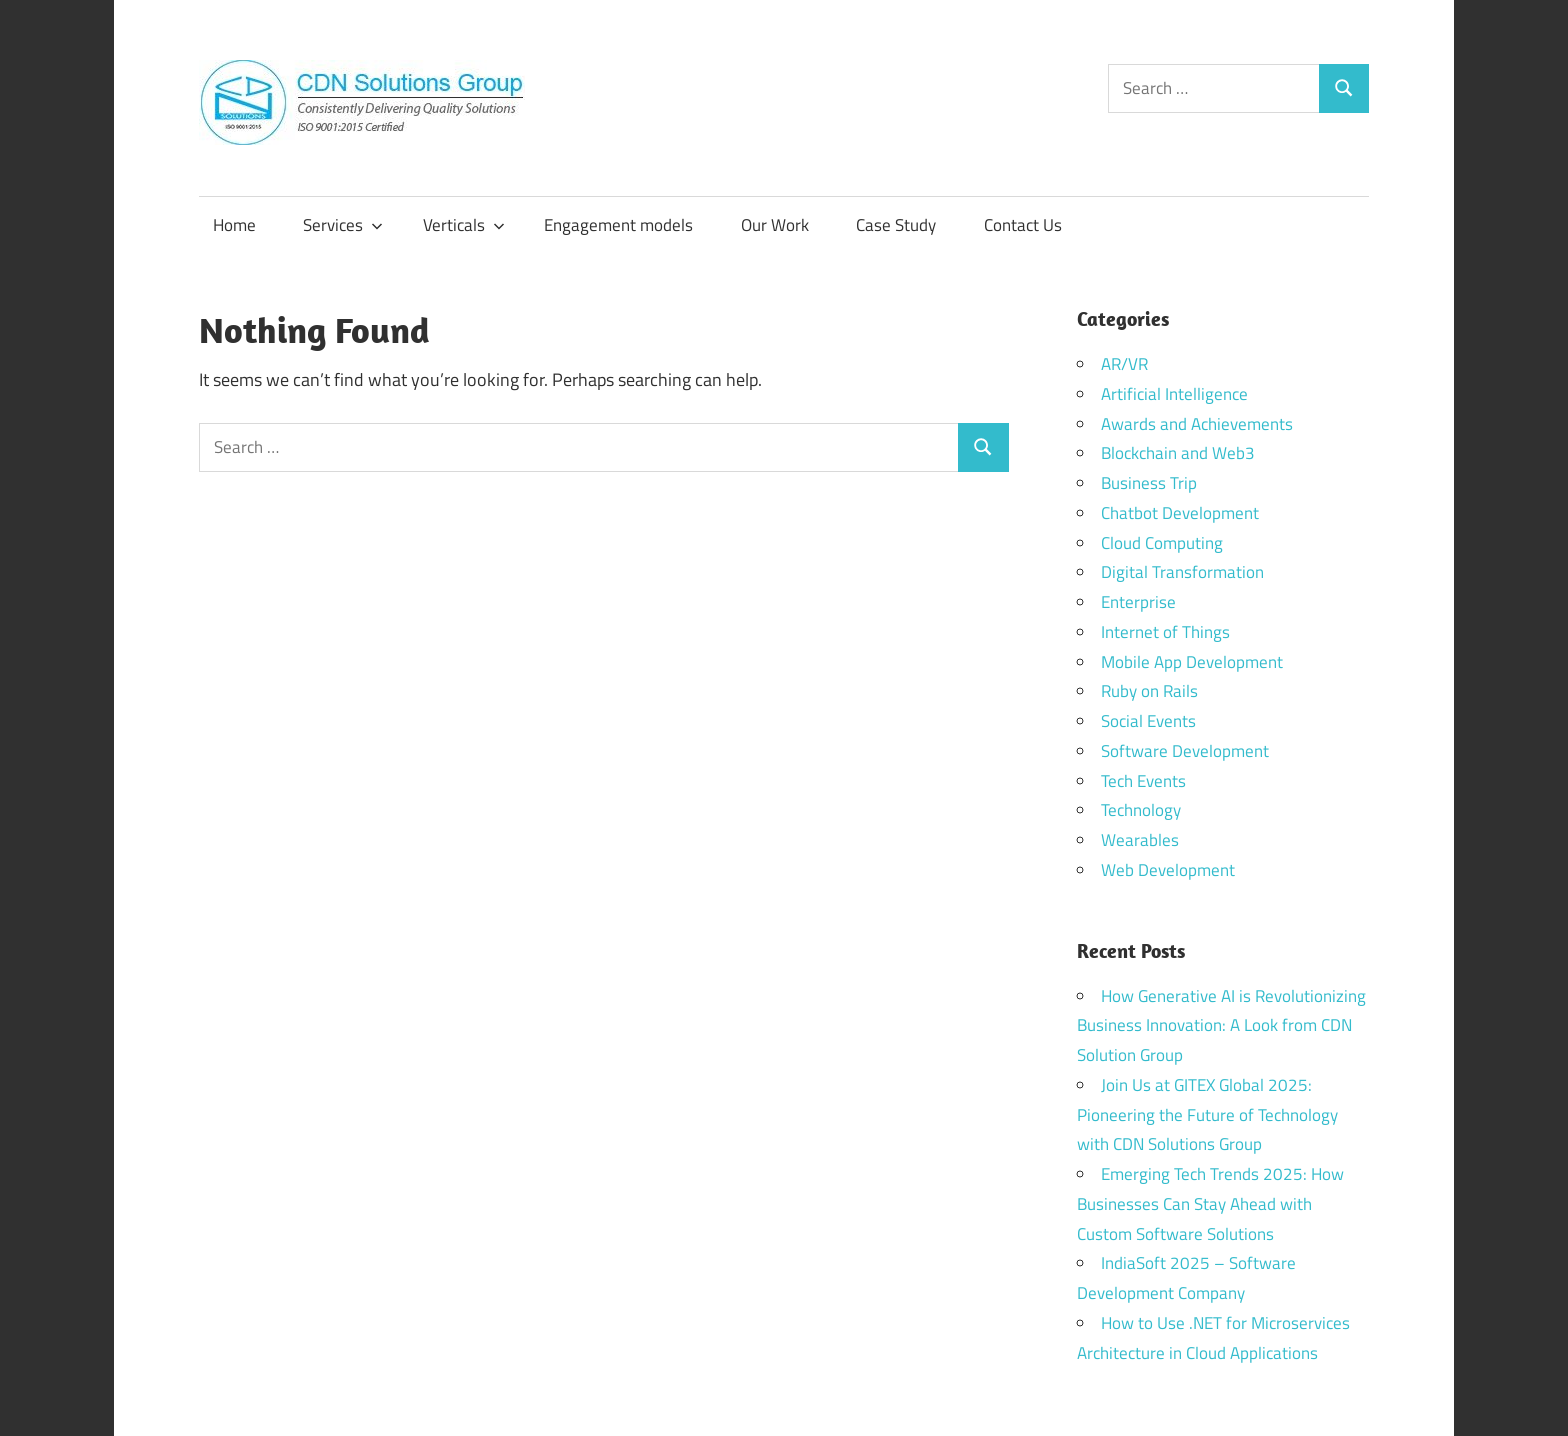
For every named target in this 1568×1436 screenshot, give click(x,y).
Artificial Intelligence (1174, 394)
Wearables (1140, 840)
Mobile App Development (1192, 662)
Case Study (896, 225)
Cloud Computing (1162, 543)
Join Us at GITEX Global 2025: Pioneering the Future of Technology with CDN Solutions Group (1207, 1115)
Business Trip (1149, 483)
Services (343, 225)
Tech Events (1143, 781)
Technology (1141, 810)
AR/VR (1124, 364)
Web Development (1168, 870)
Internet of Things (1165, 632)
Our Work (775, 225)
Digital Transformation (1182, 572)
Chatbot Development (1180, 513)
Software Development (1185, 751)
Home (234, 225)
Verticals (464, 225)
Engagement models (618, 225)
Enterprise (1138, 602)
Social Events (1148, 721)
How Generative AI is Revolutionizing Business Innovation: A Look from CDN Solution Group (1221, 1026)
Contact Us (1023, 225)
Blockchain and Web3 (1178, 453)
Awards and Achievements (1197, 424)
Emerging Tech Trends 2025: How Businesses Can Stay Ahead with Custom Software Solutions (1210, 1204)
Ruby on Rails (1149, 691)
